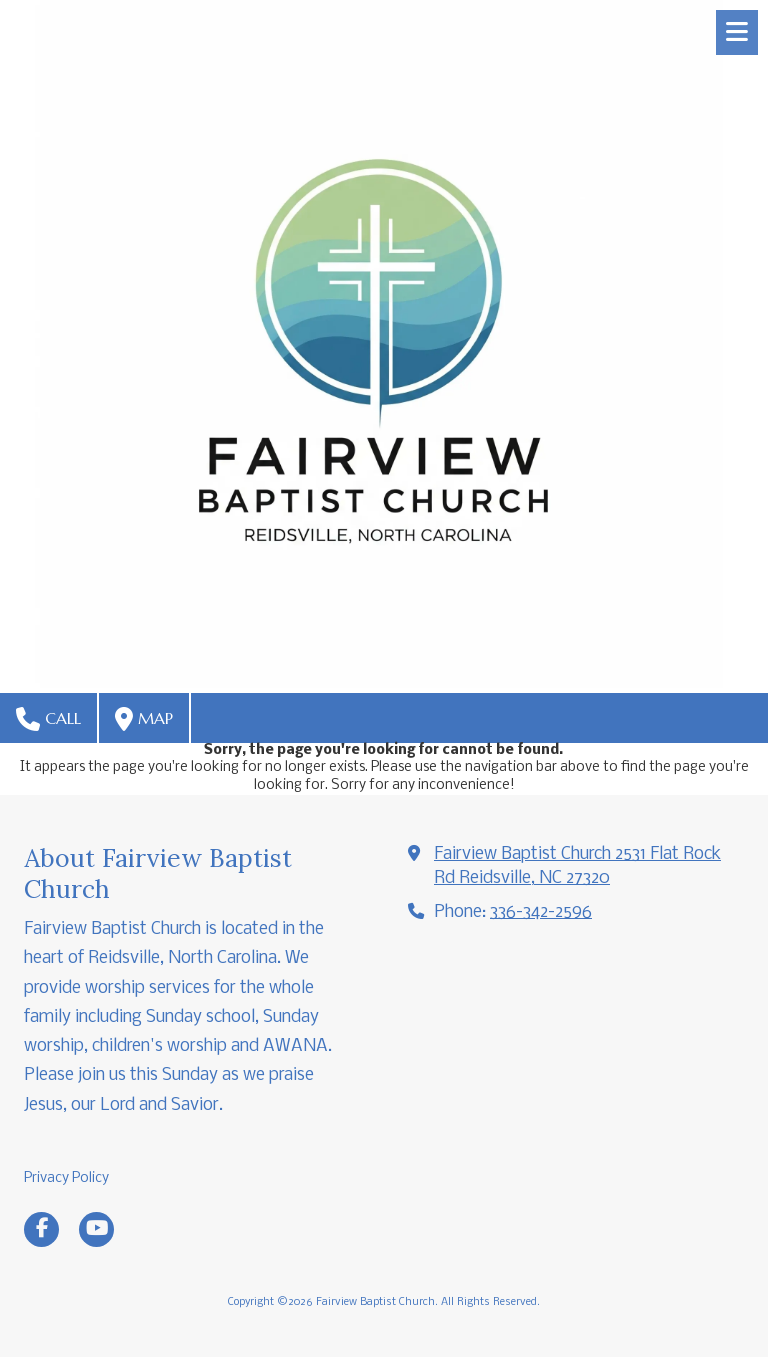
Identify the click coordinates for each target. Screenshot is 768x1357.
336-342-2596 (541, 912)
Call (48, 719)
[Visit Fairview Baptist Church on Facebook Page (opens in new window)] (41, 1229)
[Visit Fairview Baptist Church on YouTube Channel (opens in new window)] (96, 1229)
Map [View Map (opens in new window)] (144, 719)
